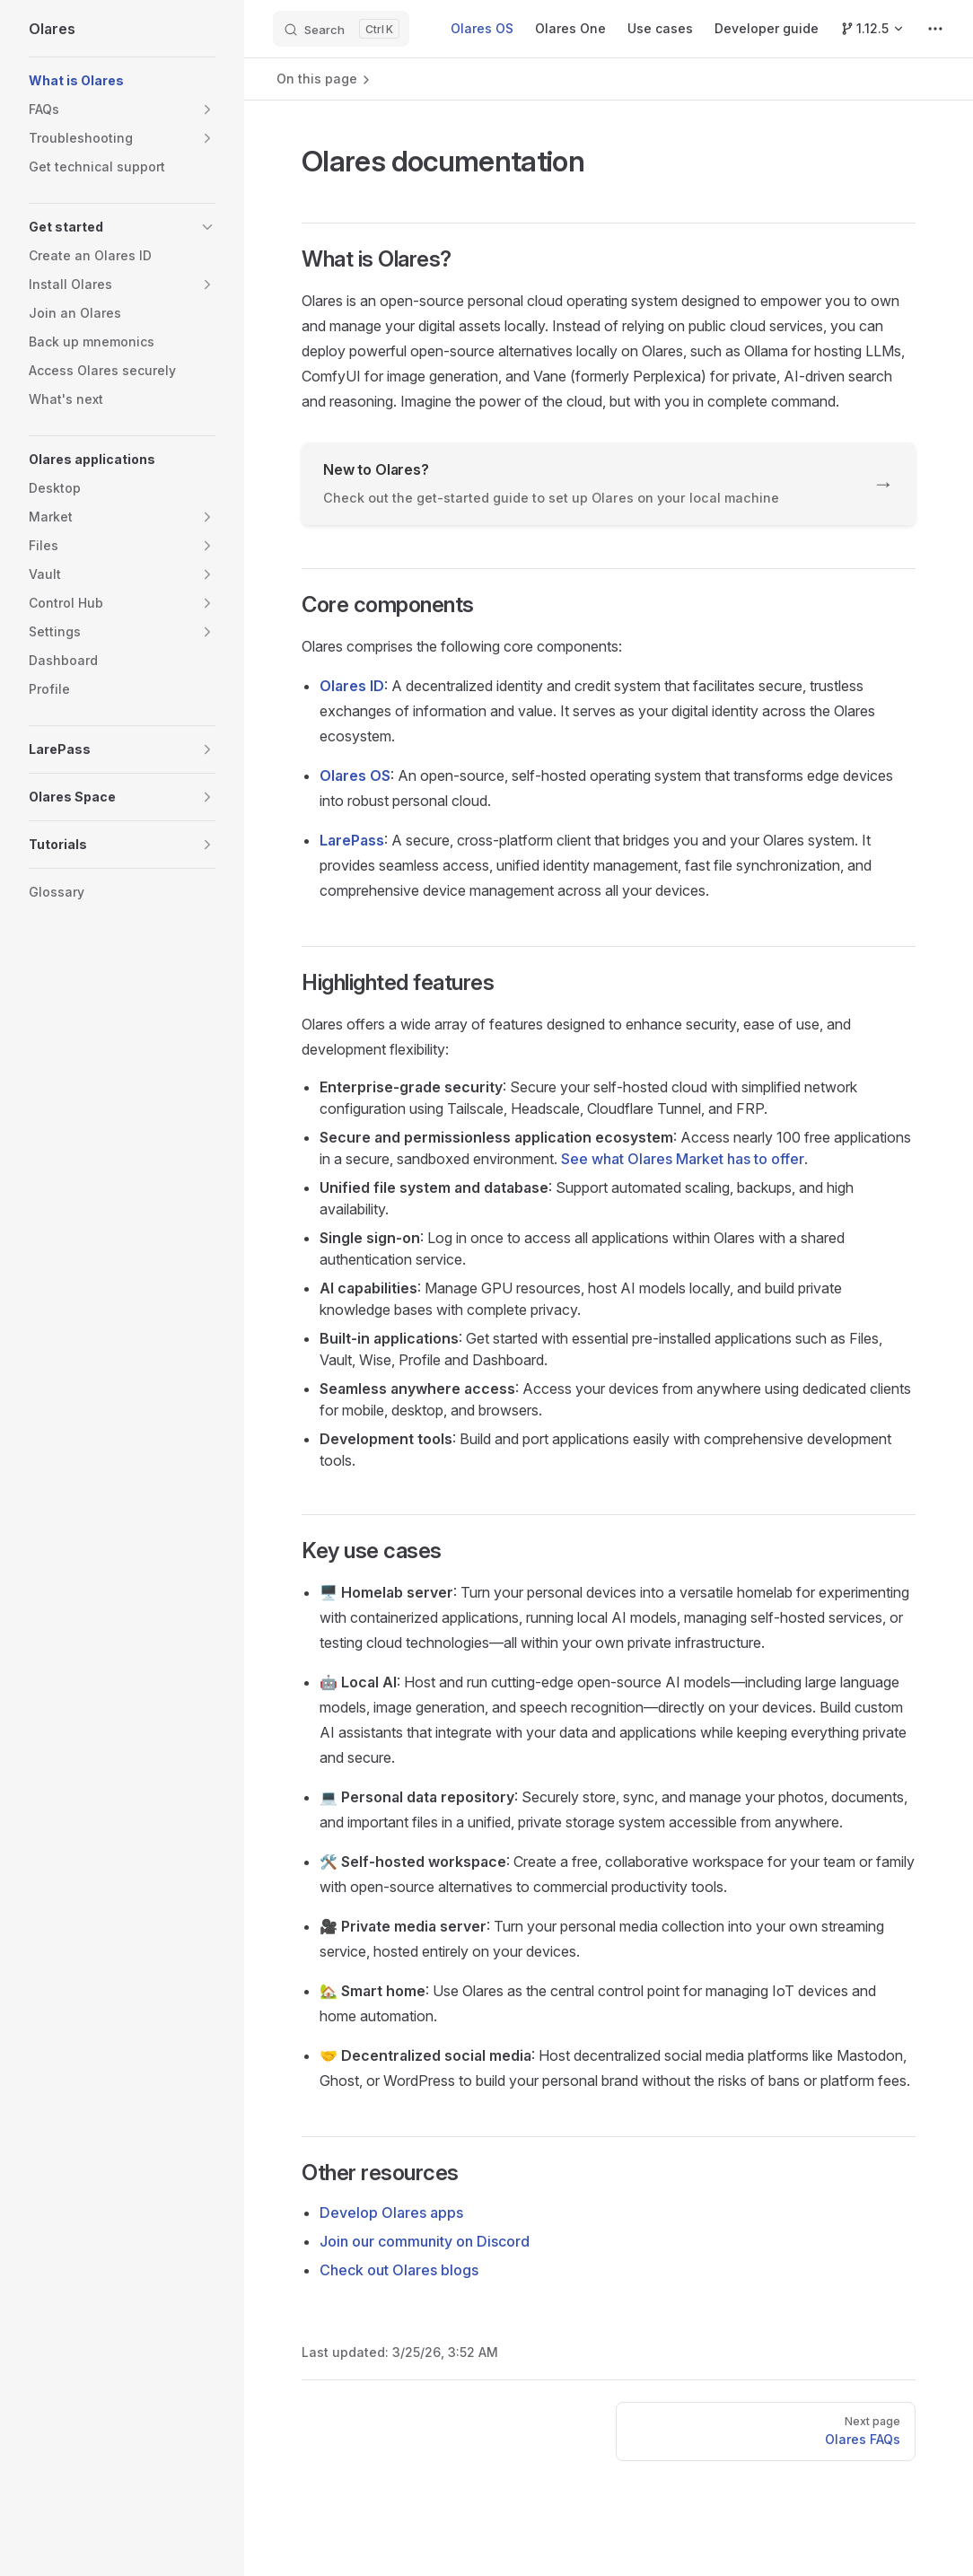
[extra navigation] (935, 28)
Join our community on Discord (425, 2241)
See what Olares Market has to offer (682, 1159)
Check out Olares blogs (399, 2270)
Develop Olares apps (391, 2212)
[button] (122, 109)
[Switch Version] (872, 28)
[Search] (341, 29)
